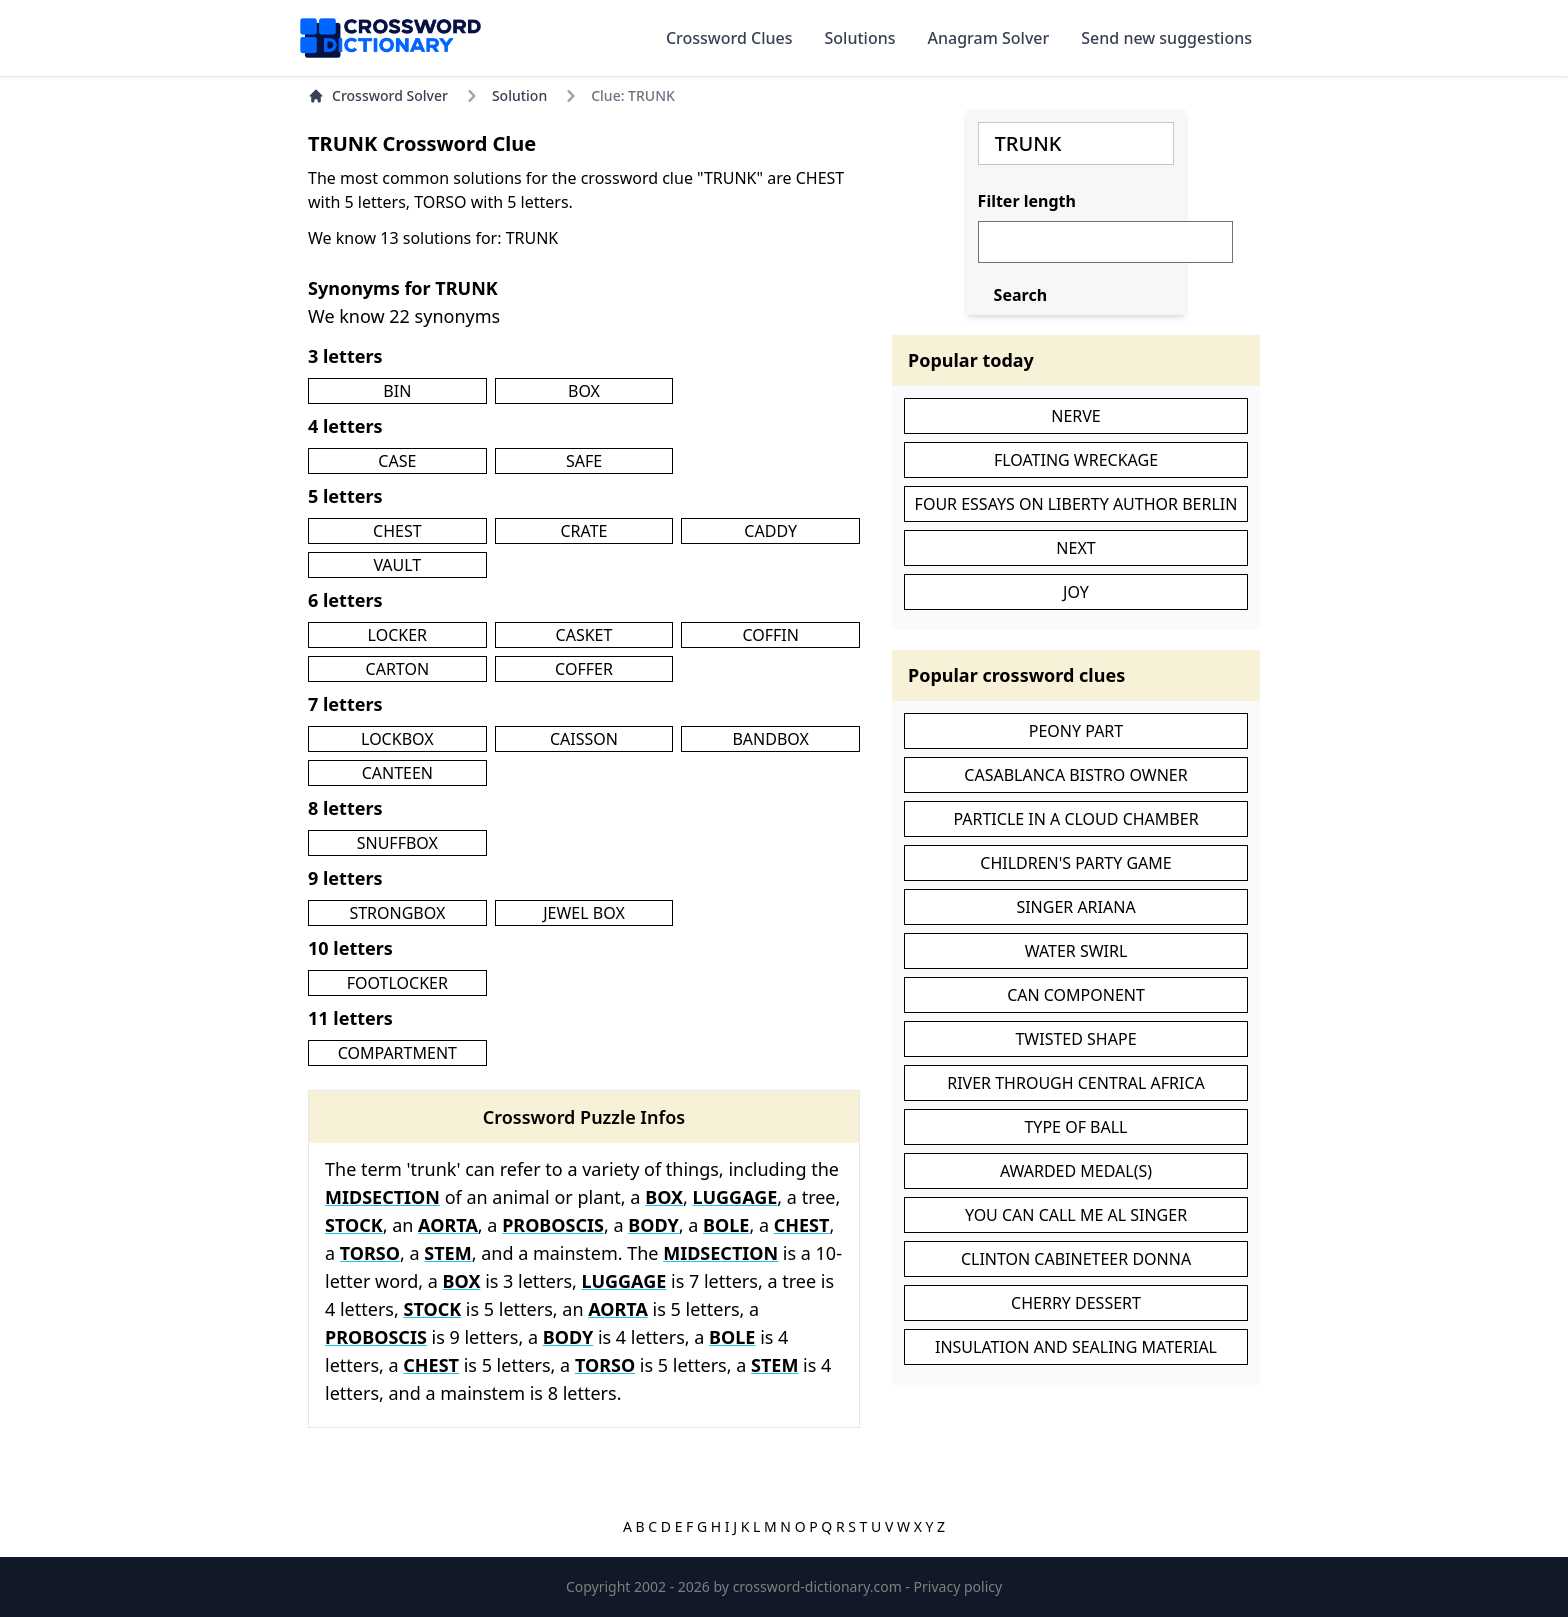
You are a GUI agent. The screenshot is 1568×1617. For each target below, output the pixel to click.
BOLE (726, 1225)
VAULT (397, 565)
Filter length (1027, 201)
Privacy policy (958, 1586)
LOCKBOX (397, 739)
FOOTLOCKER (397, 983)
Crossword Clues (729, 38)
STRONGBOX (397, 913)
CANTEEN (397, 773)
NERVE (1076, 416)
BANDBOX (770, 739)
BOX (584, 391)
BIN (397, 391)
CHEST (397, 531)
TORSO (370, 1253)
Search (1020, 295)
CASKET (584, 635)
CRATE (584, 531)
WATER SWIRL (1076, 951)
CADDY (770, 531)
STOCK (354, 1225)
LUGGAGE (735, 1197)
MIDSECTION (382, 1197)
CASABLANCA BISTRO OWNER (1075, 775)
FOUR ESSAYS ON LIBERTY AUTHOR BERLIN (1076, 504)
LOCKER (397, 635)
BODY (653, 1225)
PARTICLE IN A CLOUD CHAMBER (1075, 819)
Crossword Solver (378, 95)
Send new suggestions (1166, 38)
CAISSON (584, 739)
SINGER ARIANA (1075, 907)
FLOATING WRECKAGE (1076, 460)
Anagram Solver (989, 38)
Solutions (860, 38)
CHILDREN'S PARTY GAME (1075, 863)
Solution (519, 95)
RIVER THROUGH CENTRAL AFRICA (1076, 1083)
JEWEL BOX (584, 913)
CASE (397, 461)
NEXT (1075, 548)
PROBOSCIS (553, 1225)
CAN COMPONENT (1076, 995)
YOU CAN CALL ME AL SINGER (1076, 1215)
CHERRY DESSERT (1076, 1303)
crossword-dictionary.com (819, 1586)
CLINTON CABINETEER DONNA (1076, 1259)
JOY (1076, 592)
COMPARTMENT (397, 1053)
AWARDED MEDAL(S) (1076, 1171)
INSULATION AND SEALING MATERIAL (1076, 1347)
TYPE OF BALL (1075, 1127)
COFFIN (770, 635)
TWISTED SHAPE (1075, 1039)
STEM (447, 1253)
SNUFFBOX (397, 843)
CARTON (398, 669)
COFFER (584, 669)
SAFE (584, 461)
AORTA (448, 1225)
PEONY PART (1076, 731)
